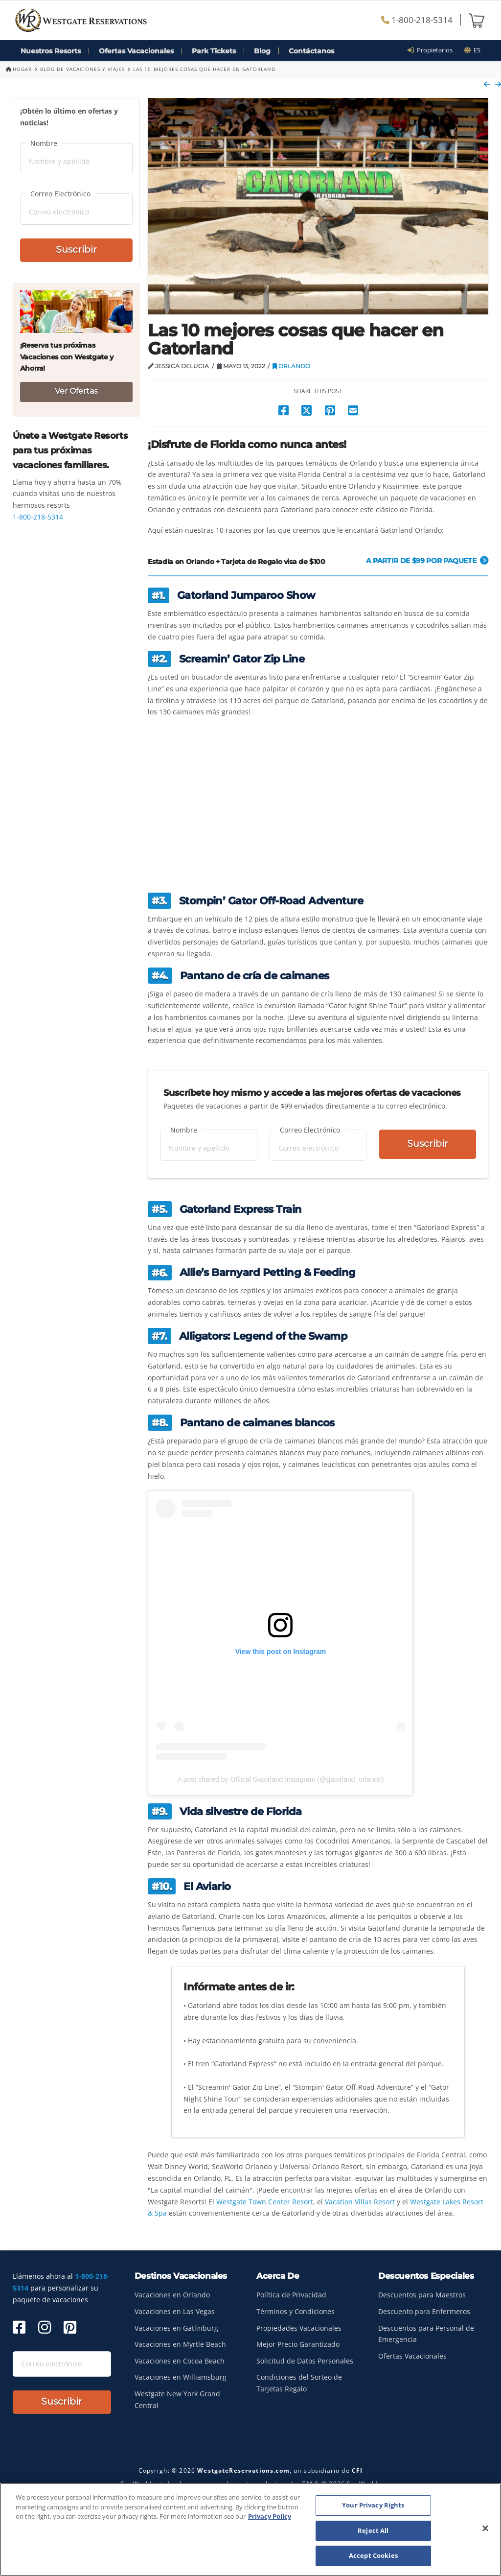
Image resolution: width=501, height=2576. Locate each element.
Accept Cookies (373, 2555)
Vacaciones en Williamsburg (181, 2377)
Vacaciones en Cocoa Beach (180, 2360)
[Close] (485, 2528)
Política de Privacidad (291, 2294)
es (472, 50)
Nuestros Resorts (51, 50)
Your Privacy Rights (373, 2505)
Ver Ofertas (76, 391)
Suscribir (427, 1144)
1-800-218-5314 (417, 19)
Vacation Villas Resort (360, 2201)
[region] (250, 2529)
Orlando (291, 366)
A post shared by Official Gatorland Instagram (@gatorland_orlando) (280, 1779)
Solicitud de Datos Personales (304, 2360)
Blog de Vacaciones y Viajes (82, 69)
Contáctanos (311, 50)
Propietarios (433, 50)
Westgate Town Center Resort (264, 2201)
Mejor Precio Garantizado (298, 2344)
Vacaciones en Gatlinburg (176, 2328)
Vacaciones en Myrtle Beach (180, 2344)
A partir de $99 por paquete (427, 560)
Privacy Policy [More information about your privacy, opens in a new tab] (269, 2516)
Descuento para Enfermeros (424, 2311)
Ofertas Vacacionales (136, 50)
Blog (262, 50)
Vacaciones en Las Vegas (175, 2311)
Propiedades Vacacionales (299, 2328)
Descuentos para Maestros (422, 2294)
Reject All (373, 2530)
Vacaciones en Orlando (172, 2294)
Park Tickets (214, 50)
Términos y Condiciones (295, 2311)
